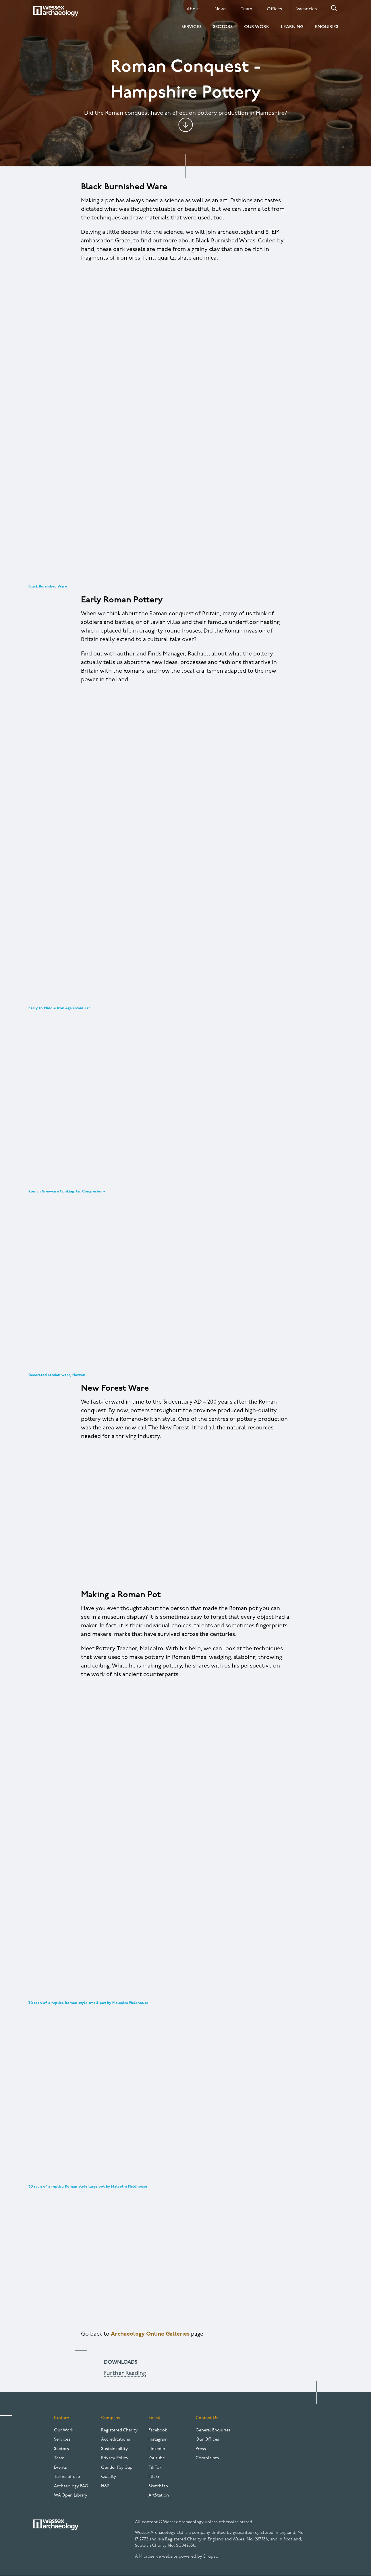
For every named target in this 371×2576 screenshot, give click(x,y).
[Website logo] (55, 11)
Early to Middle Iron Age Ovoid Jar (59, 1008)
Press (201, 2449)
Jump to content (185, 125)
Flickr (154, 2477)
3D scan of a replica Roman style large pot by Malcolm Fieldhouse (87, 2186)
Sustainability (114, 2449)
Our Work (256, 27)
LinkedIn (156, 2449)
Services (191, 27)
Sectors (223, 27)
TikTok (155, 2468)
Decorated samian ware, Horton (56, 1375)
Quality (108, 2477)
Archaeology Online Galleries (150, 2334)
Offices (274, 9)
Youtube (156, 2458)
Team (246, 9)
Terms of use (67, 2477)
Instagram (158, 2439)
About (193, 9)
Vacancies (306, 9)
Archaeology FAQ (71, 2486)
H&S (105, 2486)
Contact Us (207, 2418)
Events (60, 2468)
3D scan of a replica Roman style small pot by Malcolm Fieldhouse (88, 2003)
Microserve (150, 2556)
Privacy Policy (114, 2458)
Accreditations (115, 2439)
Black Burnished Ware (47, 586)
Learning (292, 27)
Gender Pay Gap (116, 2468)
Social (154, 2418)
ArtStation (158, 2495)
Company (110, 2418)
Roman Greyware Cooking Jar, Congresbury (66, 1191)
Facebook (157, 2430)
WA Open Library (70, 2495)
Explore (61, 2418)
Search (334, 8)
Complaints (207, 2458)
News (220, 9)
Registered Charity (119, 2430)
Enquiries (326, 27)
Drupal (210, 2556)
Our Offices (207, 2439)
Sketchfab (158, 2486)
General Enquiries (213, 2430)
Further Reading (125, 2373)
